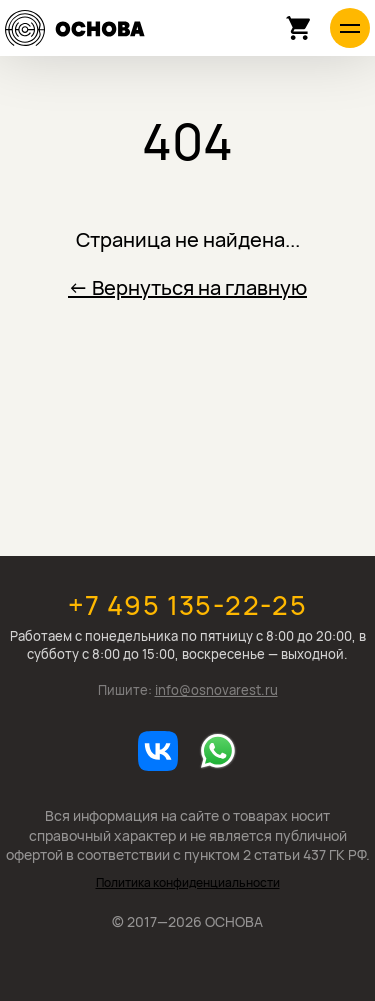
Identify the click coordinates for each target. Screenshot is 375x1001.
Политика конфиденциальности (188, 883)
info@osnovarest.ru (216, 690)
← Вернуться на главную (187, 287)
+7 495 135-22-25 (187, 604)
